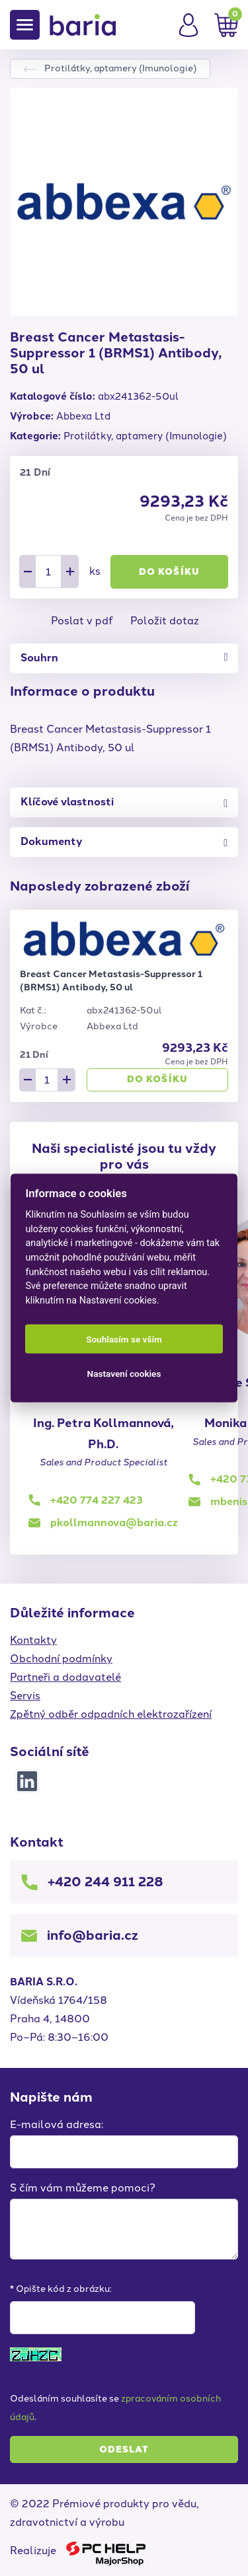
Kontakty (33, 1640)
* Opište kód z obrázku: (61, 2289)
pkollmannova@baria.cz (114, 1522)
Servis (25, 1695)
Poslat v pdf (82, 620)
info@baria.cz (92, 1935)
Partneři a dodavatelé (65, 1677)
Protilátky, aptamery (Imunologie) (120, 68)
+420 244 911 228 (105, 1882)
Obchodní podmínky (61, 1658)
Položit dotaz (164, 620)
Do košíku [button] (169, 571)
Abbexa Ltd (83, 416)
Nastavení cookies (124, 1373)
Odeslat (124, 2449)
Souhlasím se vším (124, 1339)
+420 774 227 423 (96, 1500)
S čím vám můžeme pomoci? (82, 2188)
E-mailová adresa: (56, 2124)
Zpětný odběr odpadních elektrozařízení (111, 1714)
